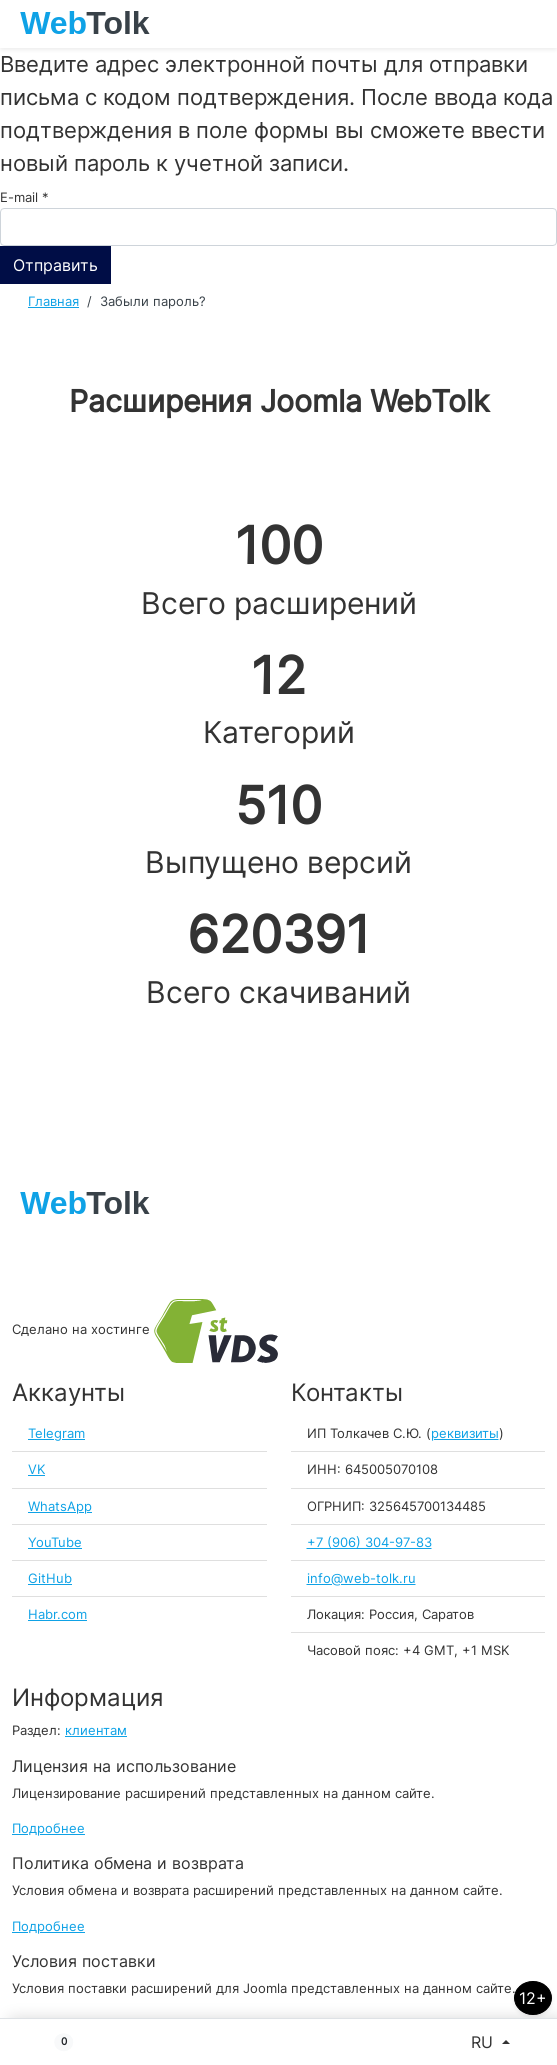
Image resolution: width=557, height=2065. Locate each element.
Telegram (56, 1433)
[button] (55, 2042)
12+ (533, 1998)
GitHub (50, 1578)
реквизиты (465, 1433)
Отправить (55, 265)
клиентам (96, 1730)
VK (36, 1469)
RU (484, 2042)
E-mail (24, 197)
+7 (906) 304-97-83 (369, 1542)
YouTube (55, 1542)
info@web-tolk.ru (361, 1578)
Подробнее (48, 1828)
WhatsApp (60, 1506)
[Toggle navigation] (532, 24)
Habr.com (57, 1614)
